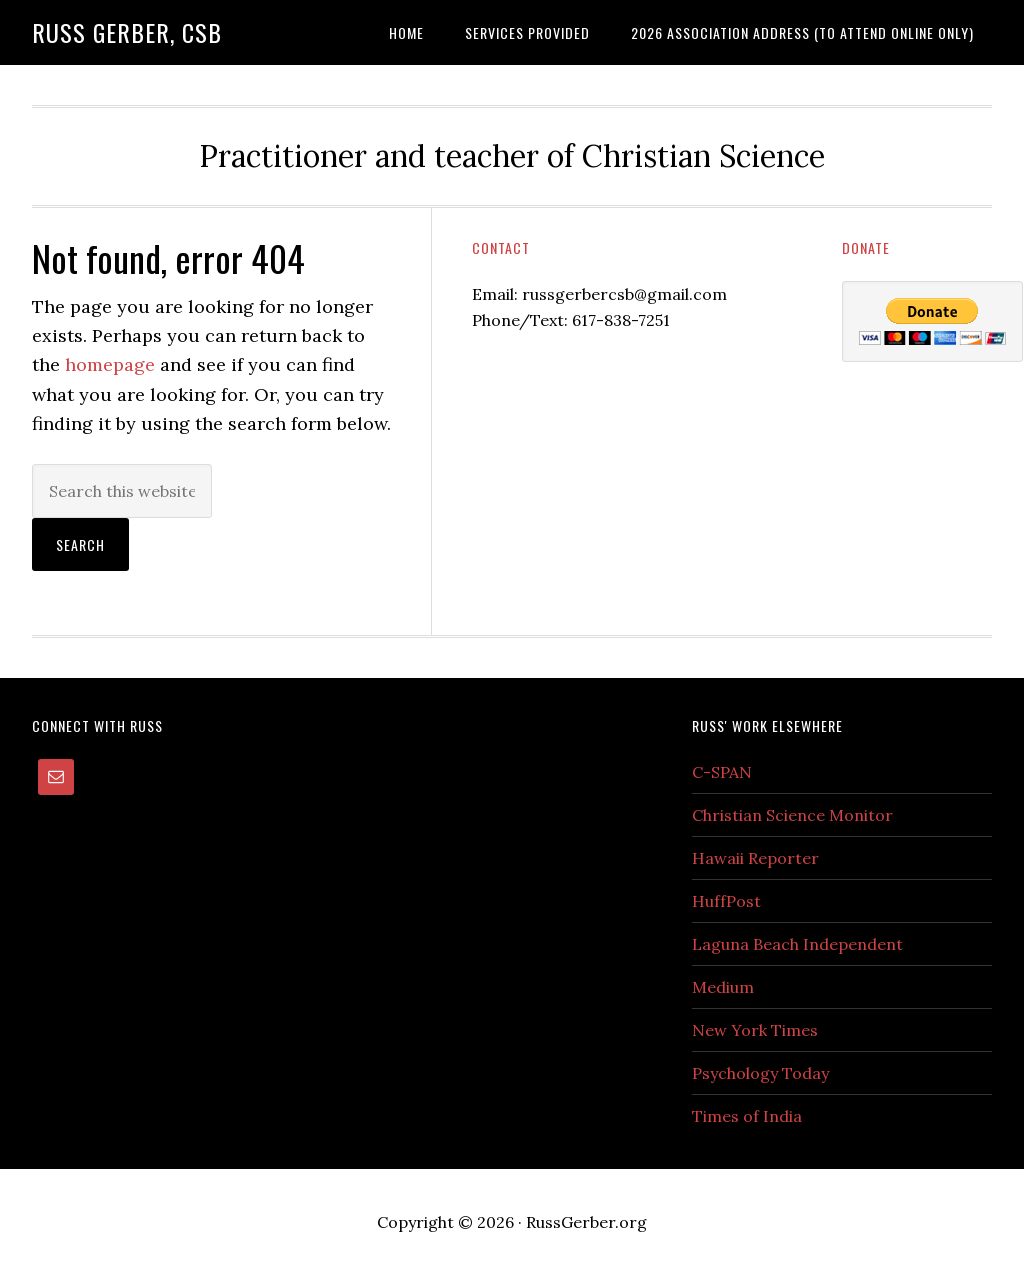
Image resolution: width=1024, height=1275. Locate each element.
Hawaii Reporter (755, 858)
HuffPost (726, 901)
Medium (723, 987)
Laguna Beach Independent (797, 944)
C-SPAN (722, 772)
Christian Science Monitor (792, 815)
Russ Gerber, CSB (127, 32)
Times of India (747, 1116)
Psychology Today (760, 1073)
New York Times (755, 1030)
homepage (110, 364)
